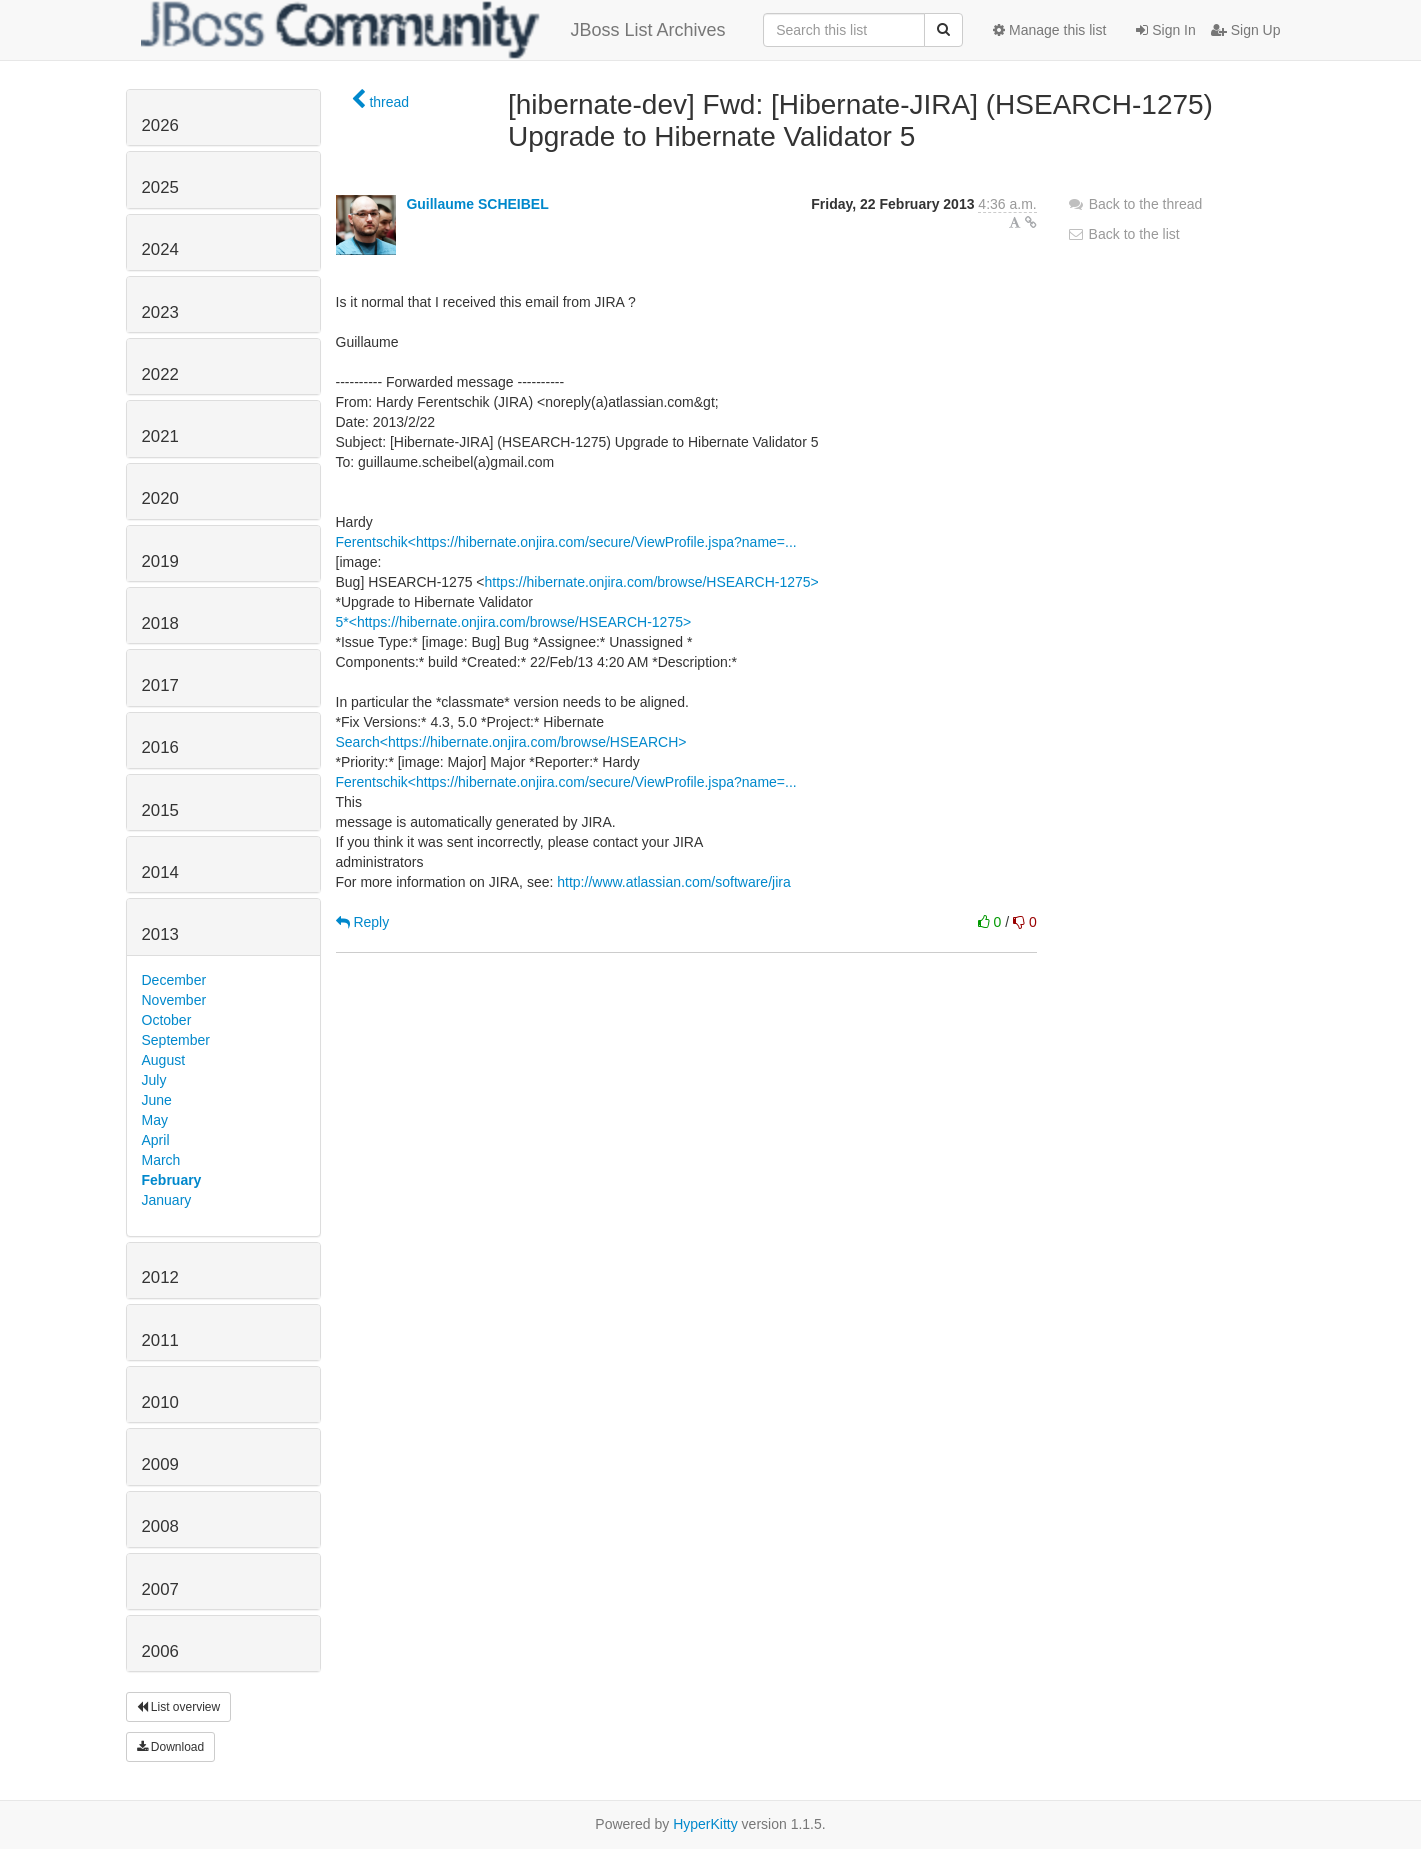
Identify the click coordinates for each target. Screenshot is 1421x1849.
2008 (160, 1526)
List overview (179, 1707)
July (154, 1080)
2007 (160, 1589)
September (176, 1040)
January (167, 1200)
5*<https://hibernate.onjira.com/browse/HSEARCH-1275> (514, 622)
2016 (160, 747)
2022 (160, 374)
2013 (160, 934)
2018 (160, 623)
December (174, 980)
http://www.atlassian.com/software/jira (673, 882)
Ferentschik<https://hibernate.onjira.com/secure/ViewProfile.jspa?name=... (566, 542)
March (161, 1160)
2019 (160, 561)
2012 (160, 1277)
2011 (160, 1340)
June (157, 1100)
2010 (160, 1402)
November (174, 1000)
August (164, 1060)
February (172, 1180)
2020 (160, 498)
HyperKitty (705, 1824)
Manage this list (1049, 30)
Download (171, 1747)
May (155, 1120)
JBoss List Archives (433, 30)
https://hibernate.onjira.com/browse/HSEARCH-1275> (652, 582)
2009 (160, 1464)
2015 (160, 810)
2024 (160, 249)
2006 (160, 1651)
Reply (363, 922)
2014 (160, 872)
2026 (160, 125)
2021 (160, 436)
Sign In (1165, 30)
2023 (160, 312)
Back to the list (1123, 234)
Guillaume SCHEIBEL (477, 204)
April (156, 1140)
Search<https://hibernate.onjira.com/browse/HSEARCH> (511, 742)
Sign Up (1246, 30)
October (167, 1020)
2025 (160, 187)
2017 (160, 685)
